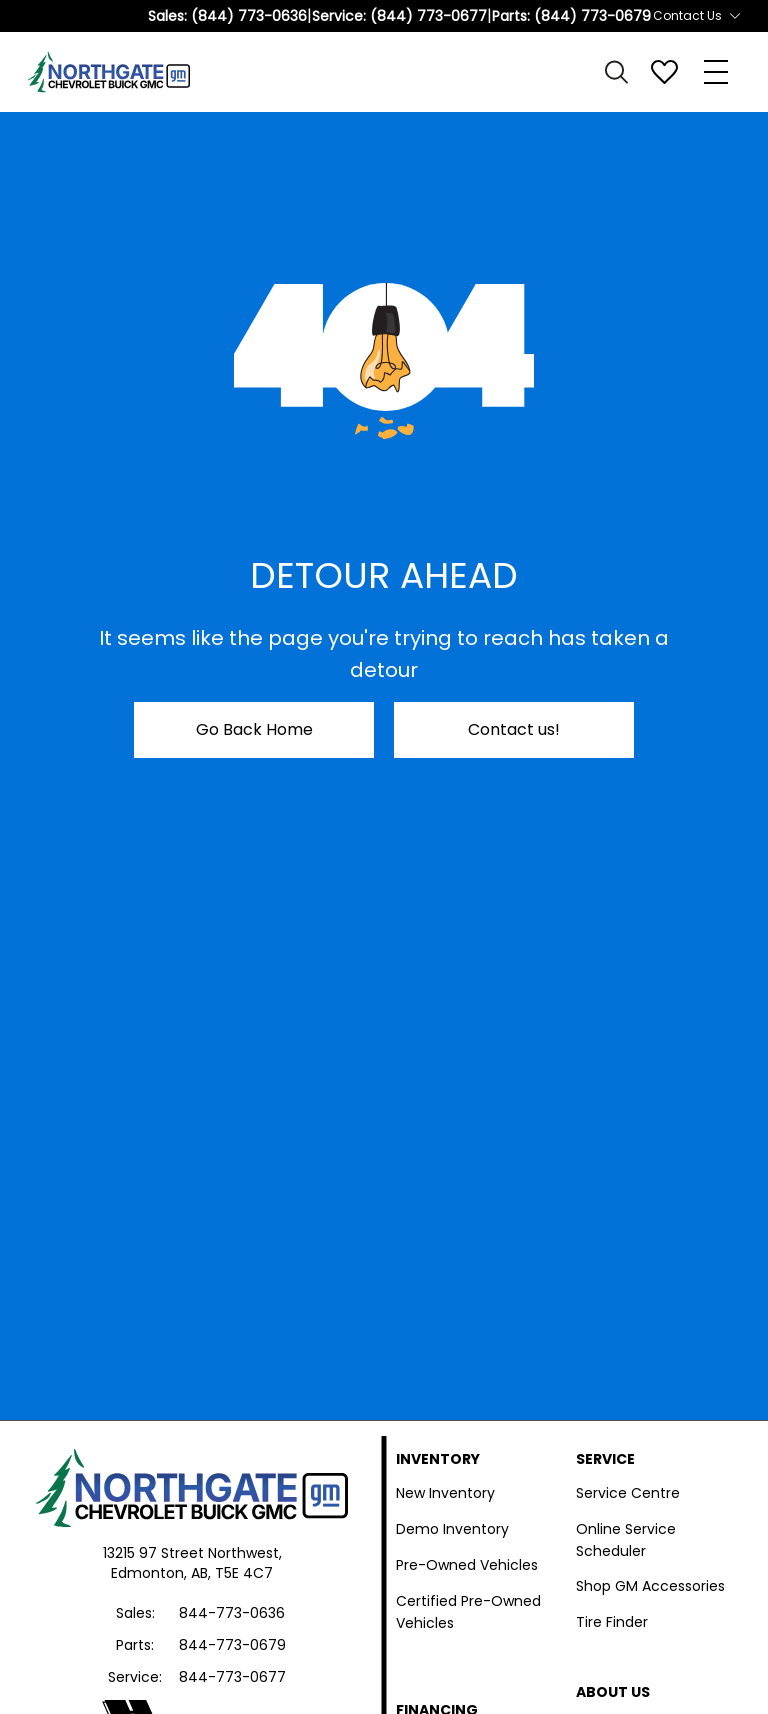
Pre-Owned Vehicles (467, 1565)
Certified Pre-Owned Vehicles (468, 1612)
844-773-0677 (232, 1677)
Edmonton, (151, 1573)
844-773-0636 (232, 1613)
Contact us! (514, 729)
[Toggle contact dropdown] (735, 16)
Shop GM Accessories (650, 1586)
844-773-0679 (232, 1645)
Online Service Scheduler (626, 1540)
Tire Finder (612, 1622)
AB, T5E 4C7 (232, 1573)
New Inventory (445, 1493)
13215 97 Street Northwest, (192, 1553)
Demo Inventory (452, 1529)
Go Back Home (254, 729)
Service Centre (628, 1493)
